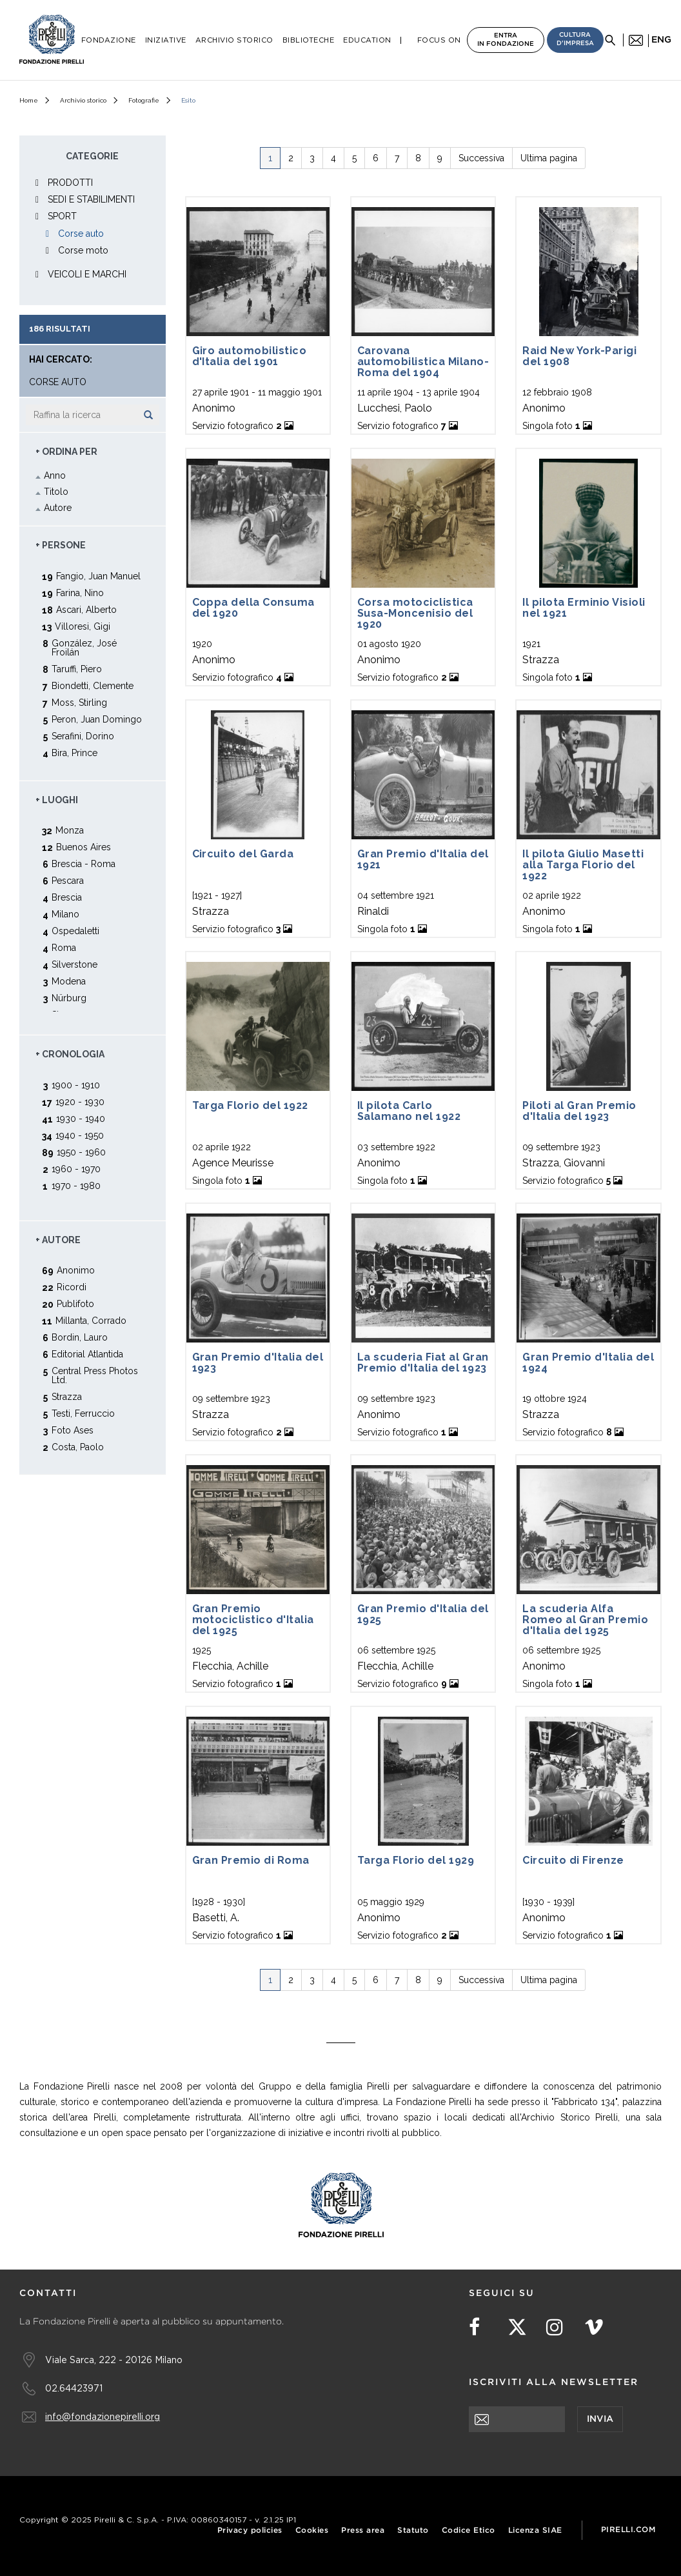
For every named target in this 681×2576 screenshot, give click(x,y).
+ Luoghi (56, 800)
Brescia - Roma (83, 863)
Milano (65, 914)
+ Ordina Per (66, 451)
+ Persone (60, 545)
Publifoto (75, 1303)
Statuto (413, 2530)
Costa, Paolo (78, 1447)
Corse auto (81, 233)
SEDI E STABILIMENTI (91, 199)
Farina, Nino (80, 592)
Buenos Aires (83, 847)
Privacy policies (249, 2530)
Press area (362, 2530)
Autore (58, 508)
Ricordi (71, 1287)
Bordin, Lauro (80, 1337)
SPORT (62, 216)
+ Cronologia (69, 1054)
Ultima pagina (548, 158)
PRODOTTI (70, 182)
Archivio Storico (234, 40)
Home (28, 100)
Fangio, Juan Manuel (98, 576)
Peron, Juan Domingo (97, 719)
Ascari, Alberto (86, 609)
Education (367, 40)
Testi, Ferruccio (83, 1413)
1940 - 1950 (79, 1135)
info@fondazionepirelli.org (102, 2416)
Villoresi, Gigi (82, 626)
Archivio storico (83, 100)
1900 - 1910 (76, 1085)
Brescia (67, 897)
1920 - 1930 (79, 1101)
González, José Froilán (84, 647)
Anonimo (76, 1270)
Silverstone (74, 964)
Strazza (67, 1396)
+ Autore (58, 1240)
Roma (64, 947)
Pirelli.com (628, 2529)
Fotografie (143, 100)
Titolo (56, 491)
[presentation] (567, 2457)
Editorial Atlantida (87, 1354)
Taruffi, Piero (77, 669)
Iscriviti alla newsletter (553, 2382)
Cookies (312, 2530)
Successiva (481, 158)
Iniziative (165, 40)
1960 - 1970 (76, 1168)
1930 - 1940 (80, 1118)
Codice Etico (468, 2530)
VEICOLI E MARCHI (87, 274)
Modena (69, 981)
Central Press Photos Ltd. (95, 1375)
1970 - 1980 (76, 1185)
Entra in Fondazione (505, 40)
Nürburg (69, 998)
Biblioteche (308, 40)
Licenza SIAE (535, 2530)
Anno (55, 475)
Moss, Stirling (79, 702)
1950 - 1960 (81, 1152)
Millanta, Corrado (90, 1320)
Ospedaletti (75, 930)
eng (661, 40)
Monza (69, 830)
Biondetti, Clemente (92, 685)
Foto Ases (73, 1430)
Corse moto (83, 250)
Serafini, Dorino (83, 736)
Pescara (68, 880)
